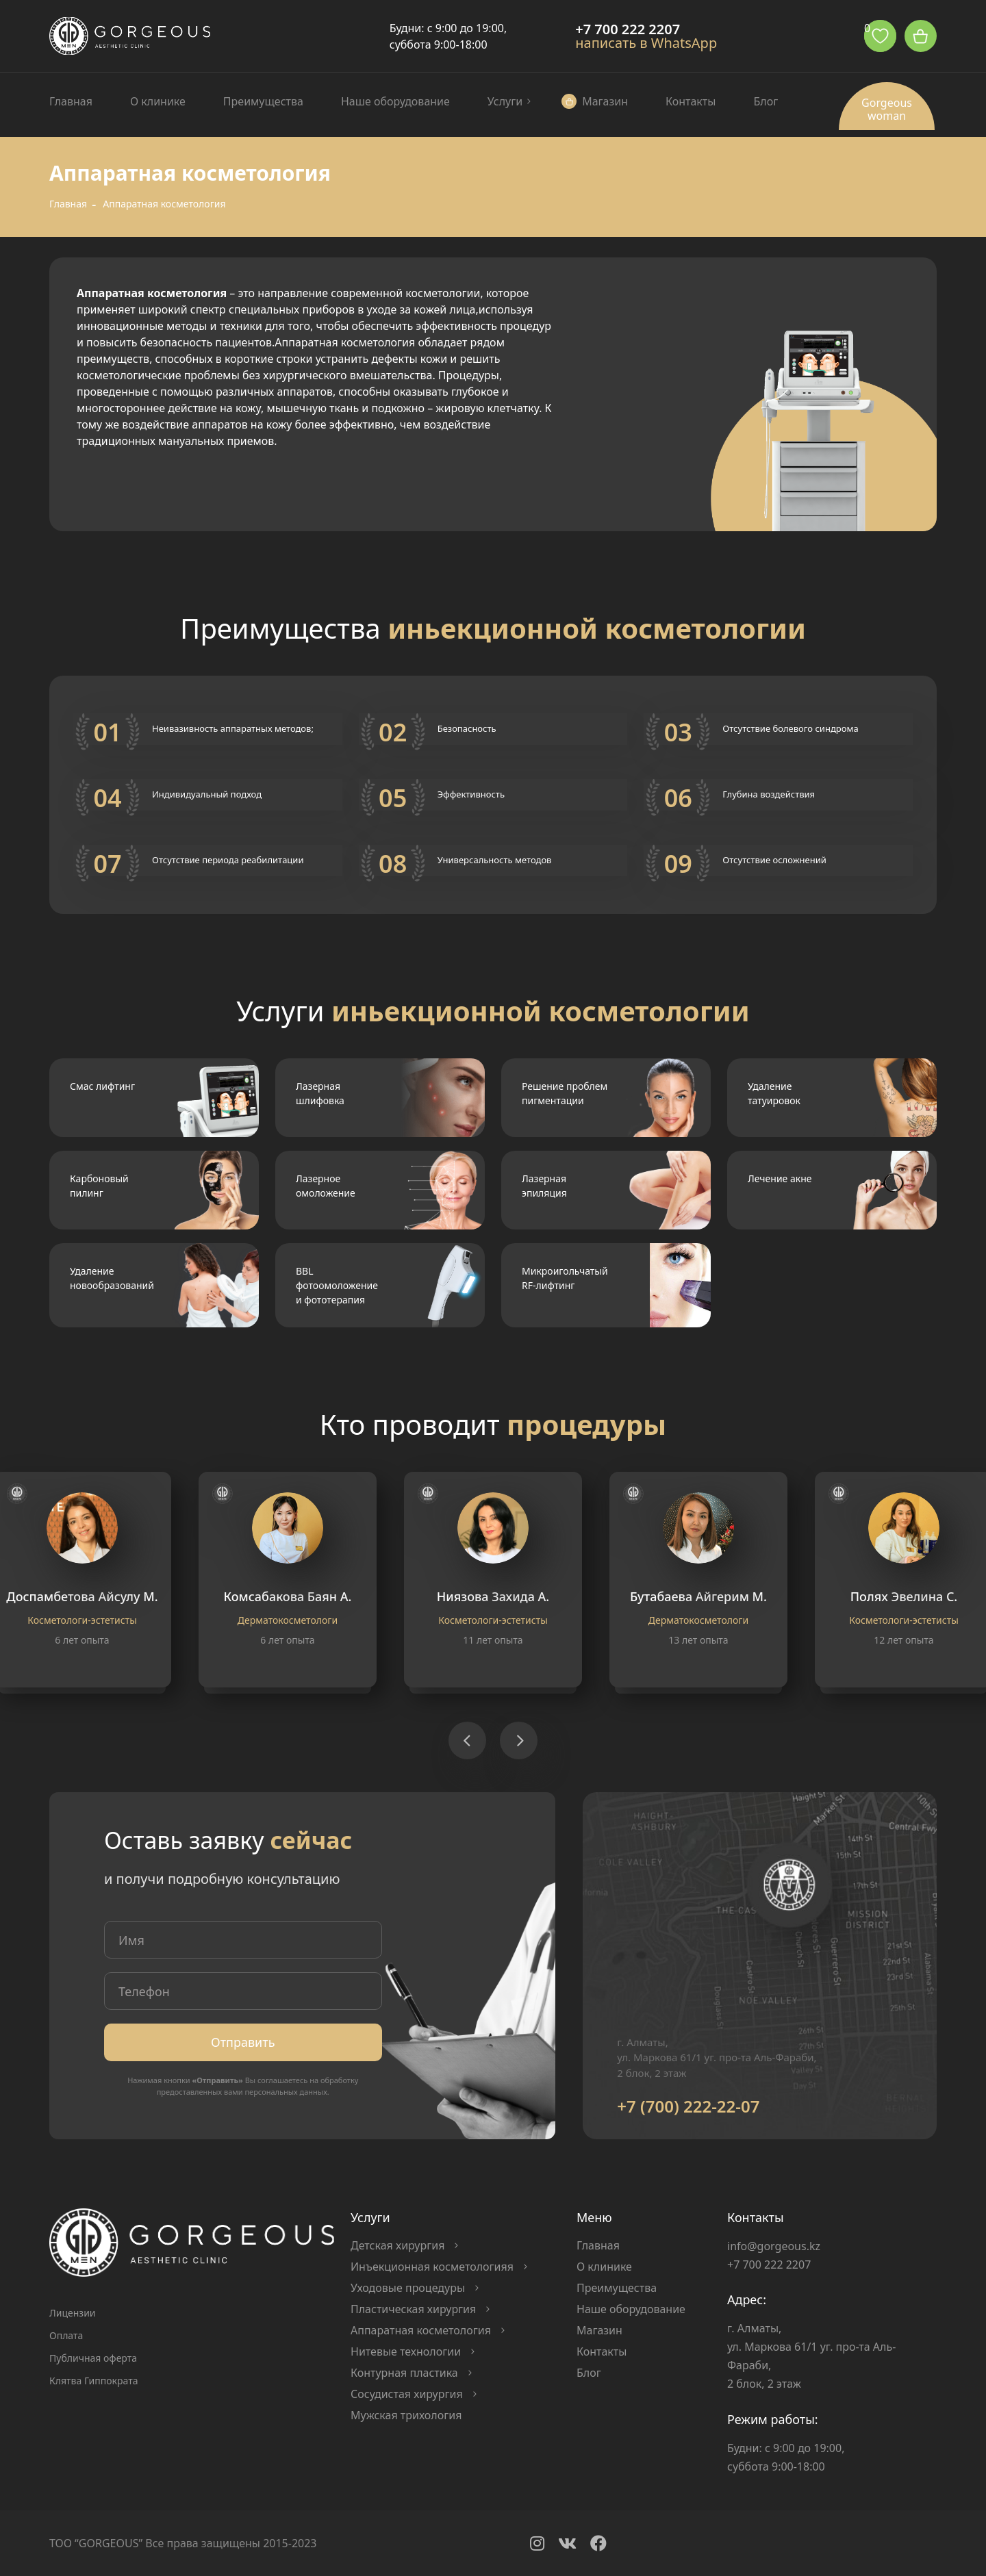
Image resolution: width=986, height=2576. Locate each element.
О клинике (158, 101)
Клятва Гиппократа (93, 2380)
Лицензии (72, 2312)
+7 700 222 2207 (627, 29)
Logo (129, 36)
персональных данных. (286, 2092)
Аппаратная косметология (421, 2330)
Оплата (66, 2335)
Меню (594, 2217)
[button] (467, 1740)
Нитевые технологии (406, 2351)
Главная (70, 101)
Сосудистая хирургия (407, 2393)
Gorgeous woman (886, 109)
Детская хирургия (397, 2245)
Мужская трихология (406, 2415)
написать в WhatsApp (646, 43)
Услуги (505, 101)
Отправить (243, 2042)
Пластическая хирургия (413, 2309)
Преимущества (263, 101)
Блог (765, 101)
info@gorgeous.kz (773, 2246)
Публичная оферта (93, 2357)
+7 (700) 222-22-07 (688, 2106)
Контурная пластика (404, 2372)
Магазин (605, 101)
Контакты (691, 101)
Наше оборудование (395, 101)
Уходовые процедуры (408, 2287)
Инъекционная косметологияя (432, 2266)
